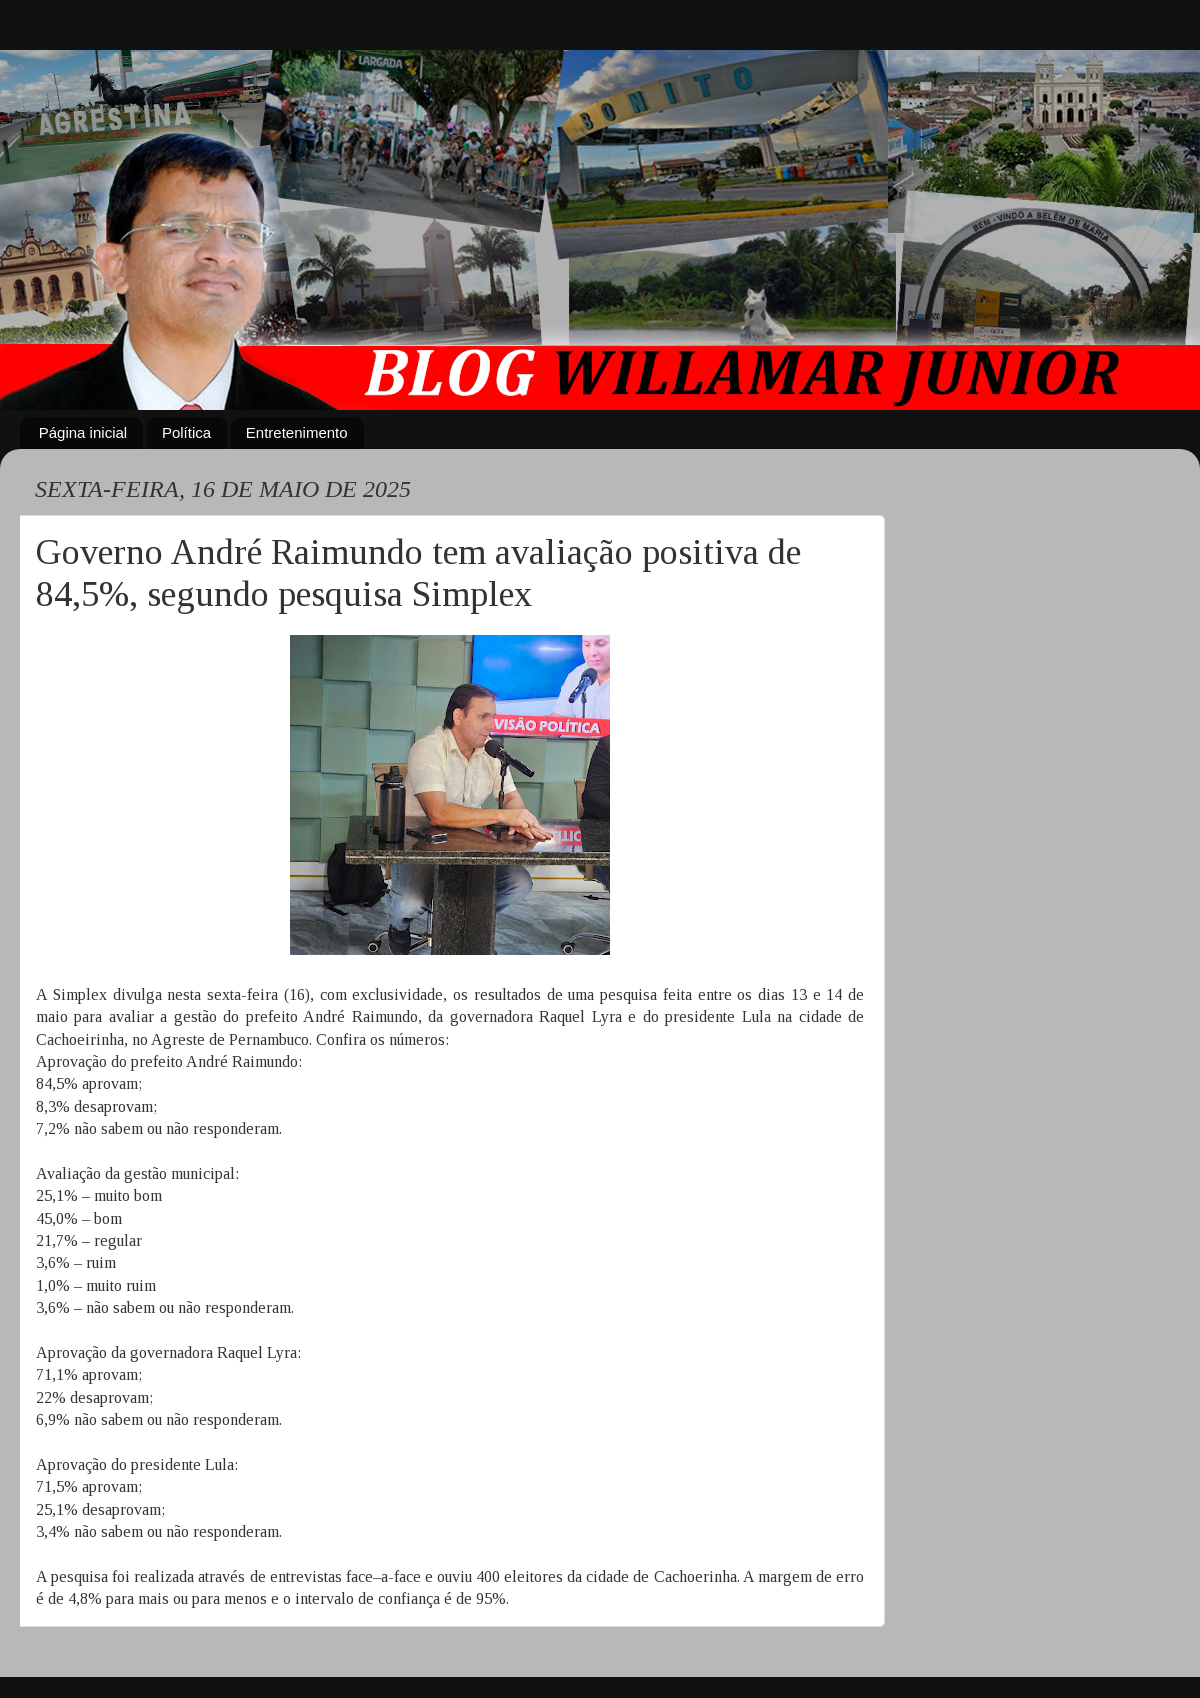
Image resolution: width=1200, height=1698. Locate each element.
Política (186, 432)
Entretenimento (297, 432)
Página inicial (83, 432)
